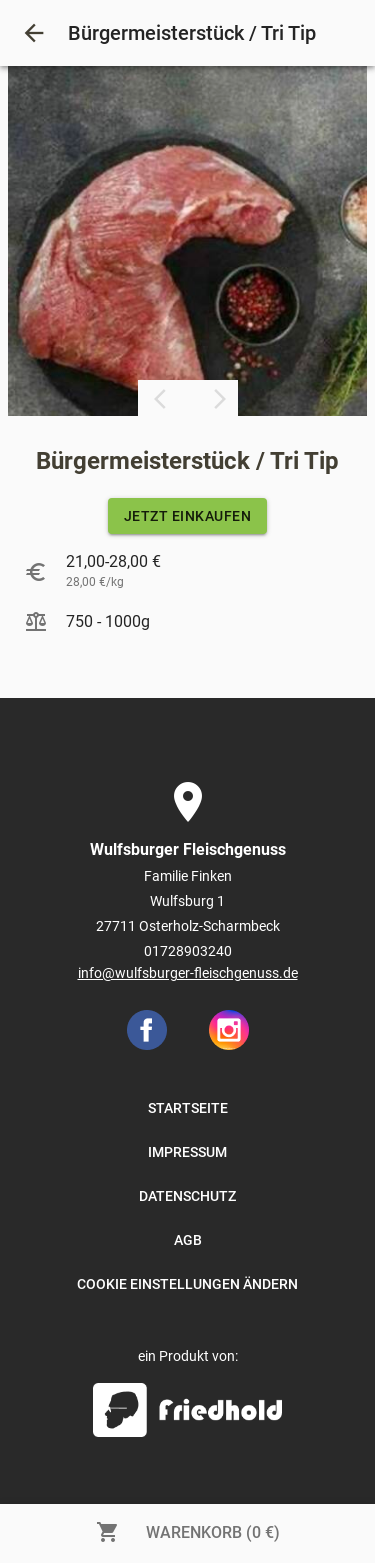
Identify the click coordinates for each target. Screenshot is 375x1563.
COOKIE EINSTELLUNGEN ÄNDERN (187, 1284)
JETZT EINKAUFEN (188, 516)
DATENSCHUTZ (187, 1196)
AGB (188, 1240)
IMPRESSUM (187, 1152)
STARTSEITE (188, 1108)
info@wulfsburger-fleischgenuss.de (188, 973)
